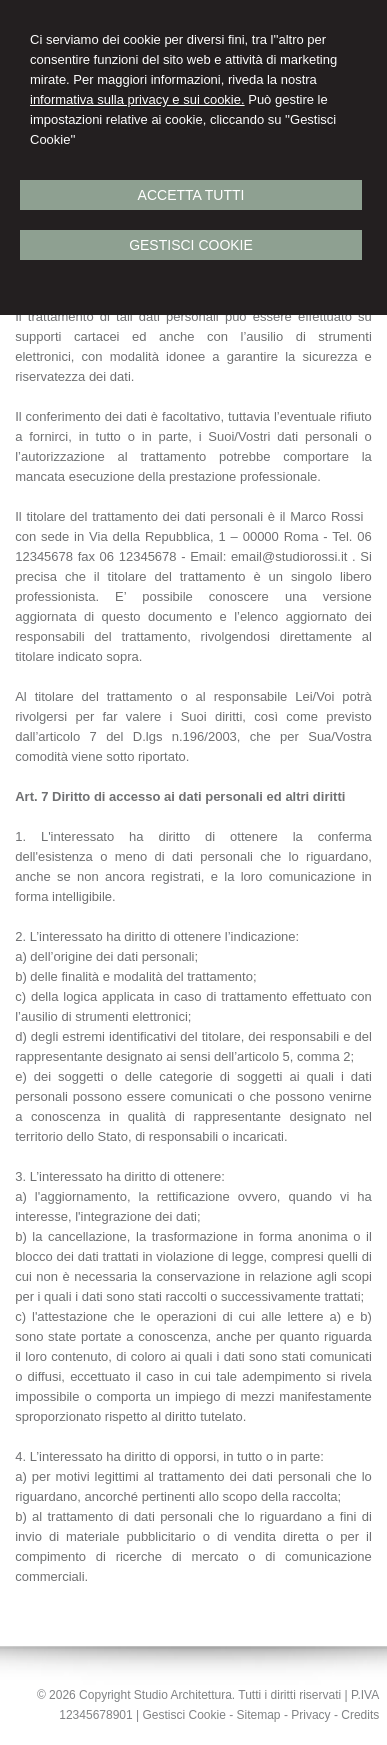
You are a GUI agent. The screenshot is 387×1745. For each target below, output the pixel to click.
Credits (360, 1715)
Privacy (310, 1715)
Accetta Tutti (191, 195)
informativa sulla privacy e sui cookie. (137, 99)
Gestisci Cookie (191, 245)
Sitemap (259, 1715)
